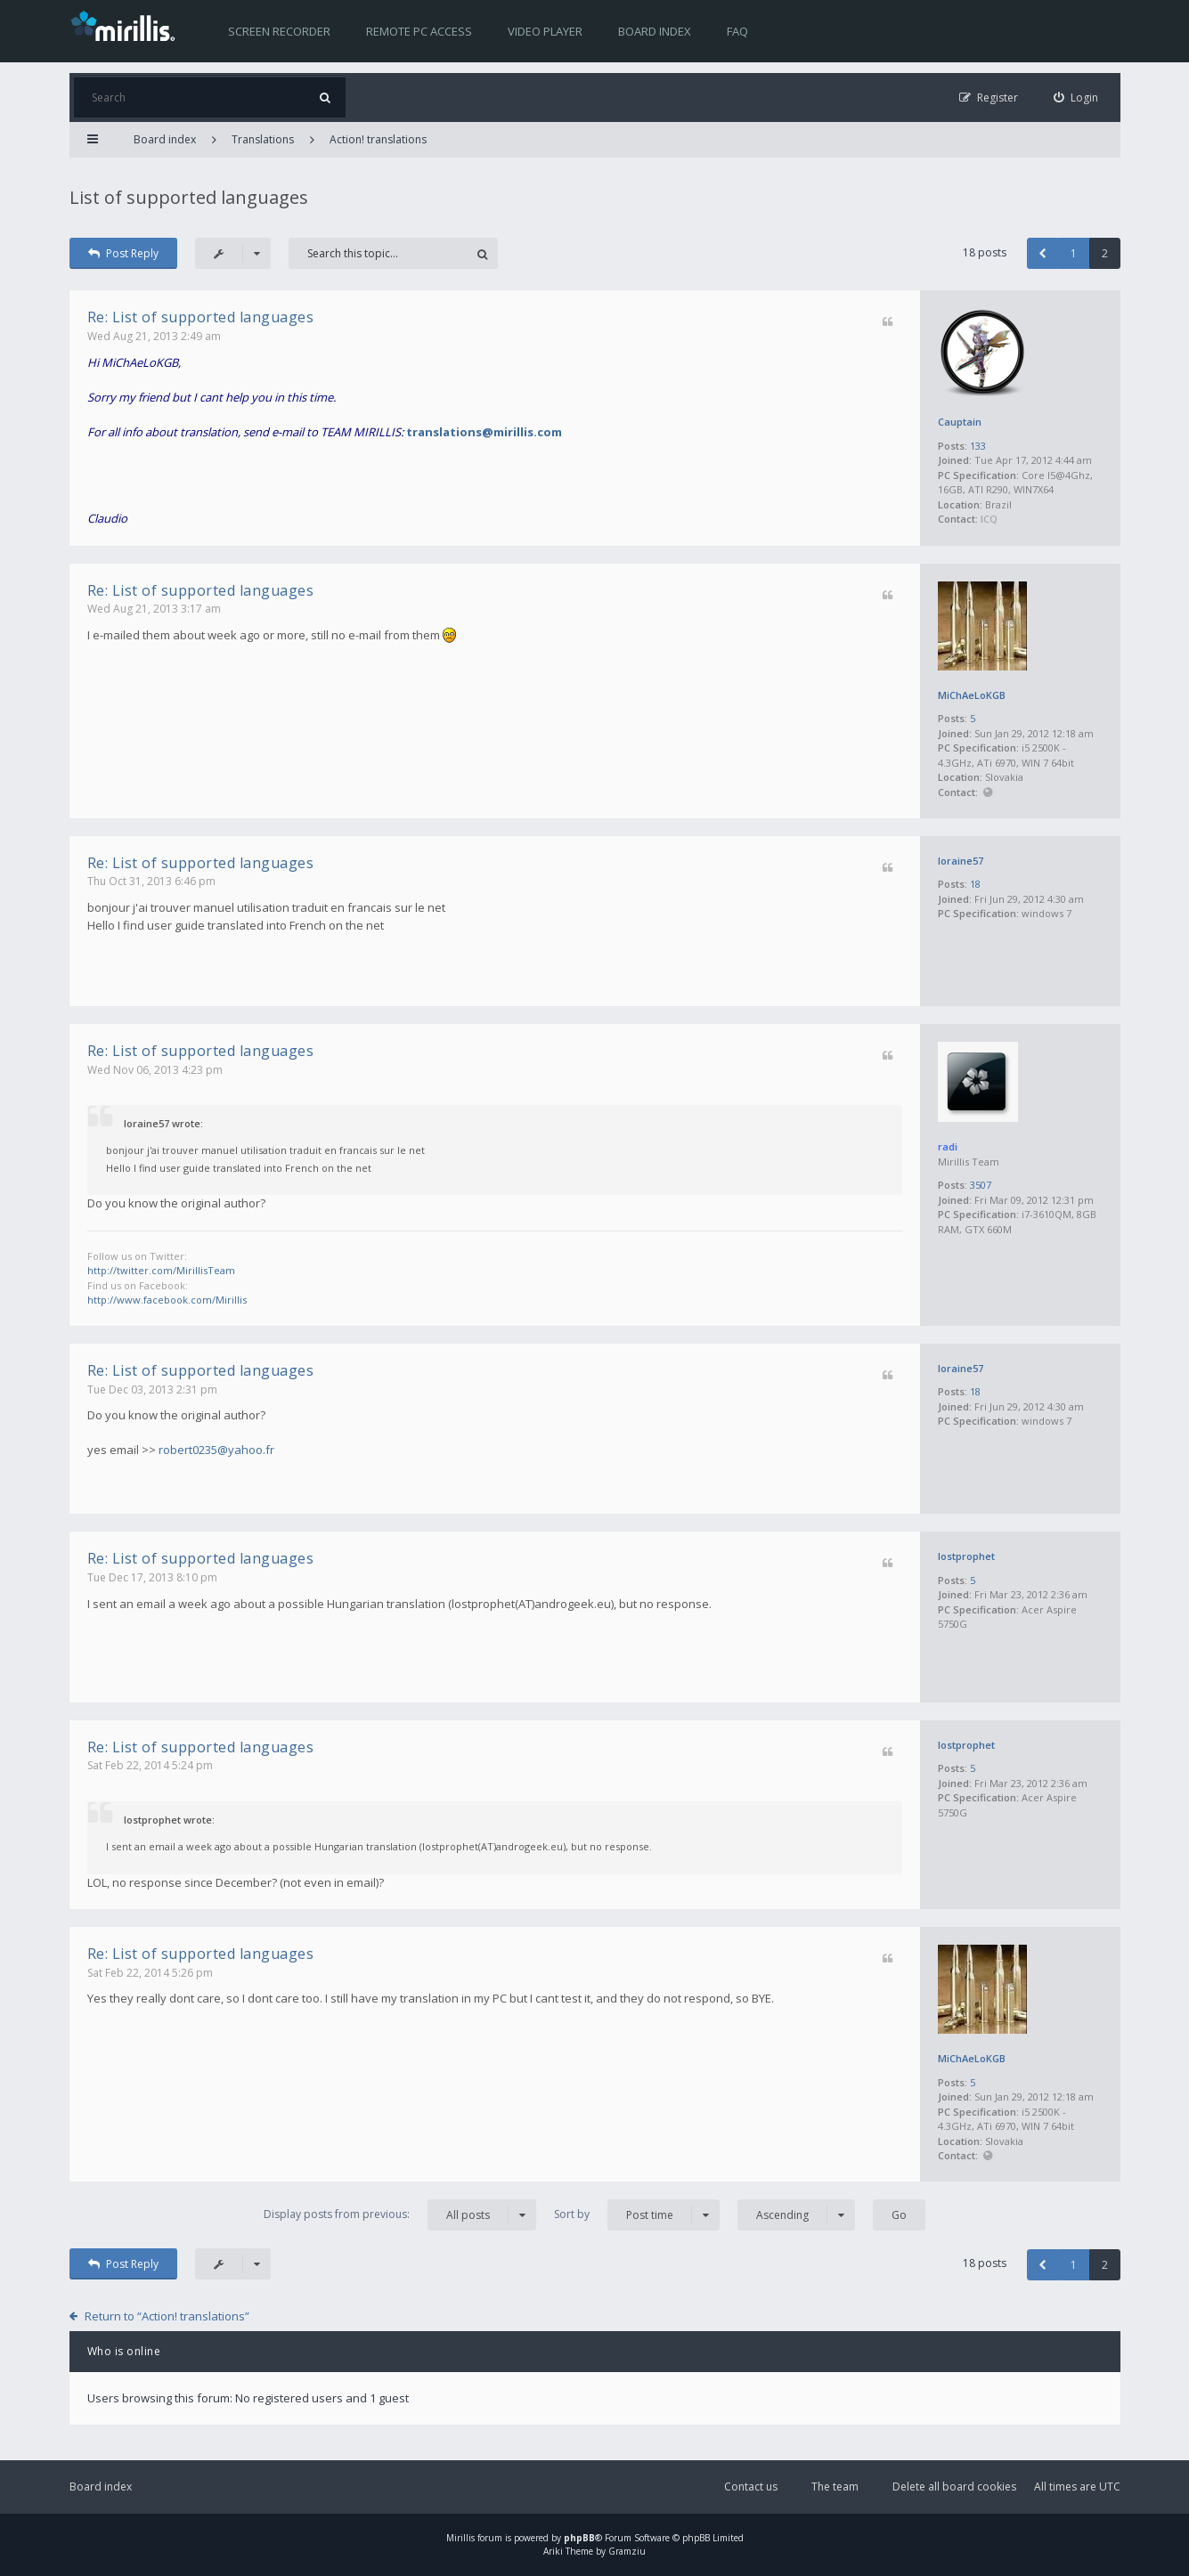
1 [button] (1074, 253)
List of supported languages (188, 197)
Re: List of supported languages (200, 317)
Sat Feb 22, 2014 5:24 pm (150, 1765)
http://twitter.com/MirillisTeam (161, 1270)
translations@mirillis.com (484, 432)
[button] (1042, 253)
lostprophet (966, 1556)
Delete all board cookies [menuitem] (954, 2486)
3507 (980, 1184)
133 (978, 445)
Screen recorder (279, 31)
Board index (654, 31)
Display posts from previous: (400, 2215)
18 (975, 883)
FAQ (737, 31)
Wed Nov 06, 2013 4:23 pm (155, 1069)
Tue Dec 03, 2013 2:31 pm (152, 1389)
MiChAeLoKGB (972, 695)
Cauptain (959, 421)
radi (947, 1146)
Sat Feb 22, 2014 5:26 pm (150, 1972)
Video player (545, 31)
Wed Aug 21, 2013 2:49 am (154, 336)
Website (988, 792)
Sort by (637, 2215)
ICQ (989, 518)
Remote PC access (419, 31)
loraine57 (960, 860)
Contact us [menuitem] (751, 2486)
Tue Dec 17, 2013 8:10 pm (152, 1577)
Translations (263, 139)
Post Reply (123, 253)
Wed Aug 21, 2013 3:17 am (154, 608)
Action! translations (378, 139)
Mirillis (460, 2537)
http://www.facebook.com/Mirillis (167, 1299)
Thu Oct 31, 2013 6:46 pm (151, 881)
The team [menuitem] (835, 2486)
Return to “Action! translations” (167, 2316)
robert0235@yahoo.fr (216, 1450)
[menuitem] (1076, 97)
